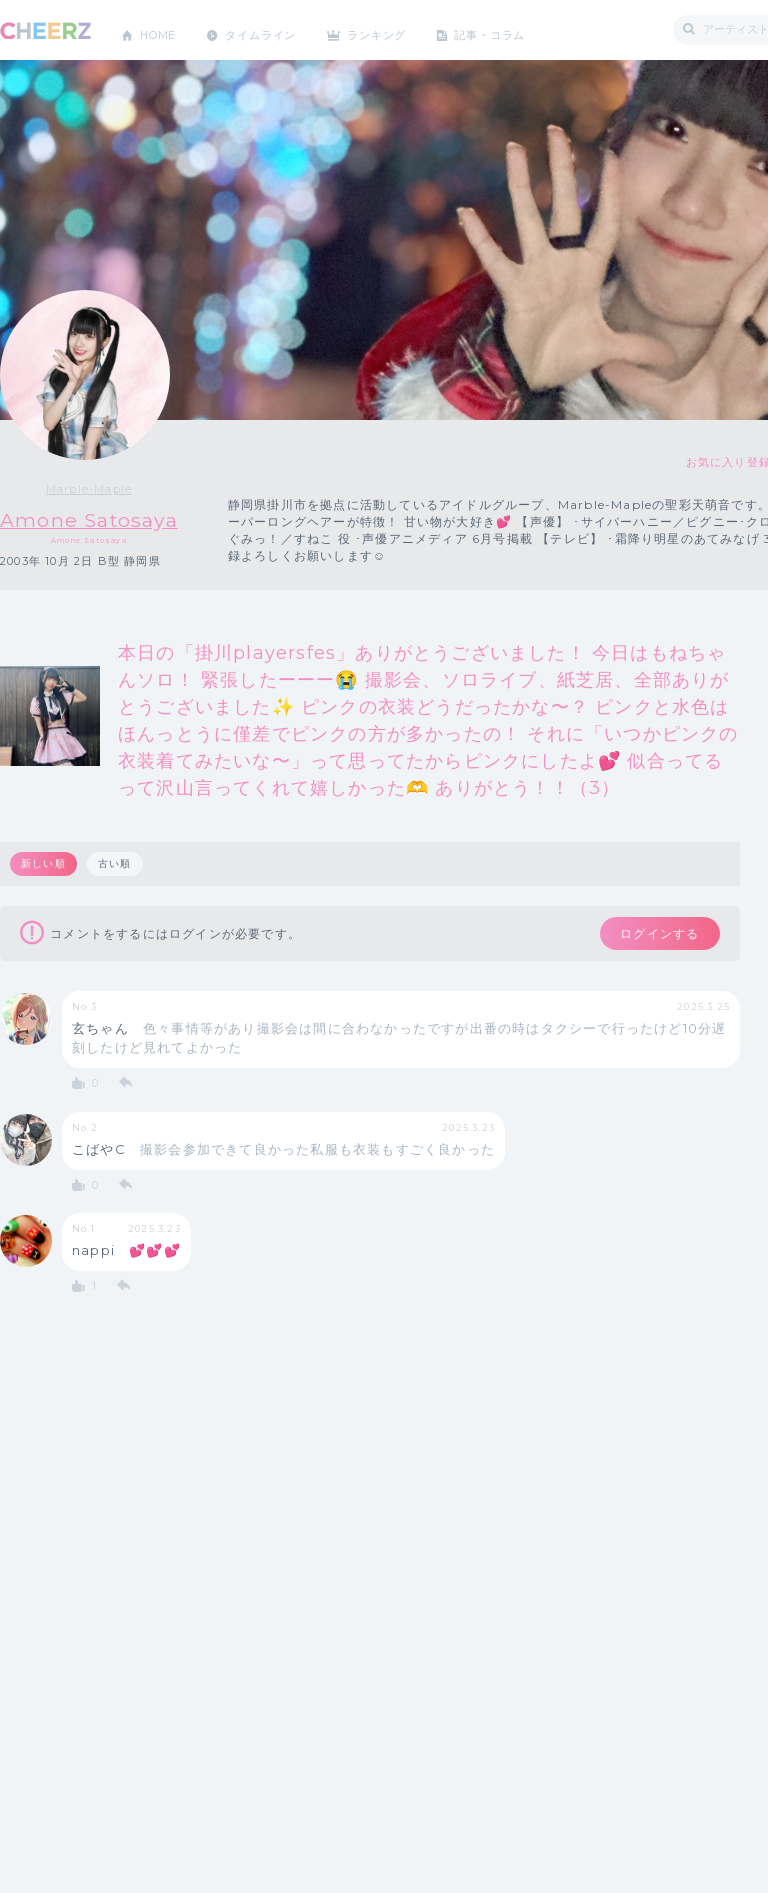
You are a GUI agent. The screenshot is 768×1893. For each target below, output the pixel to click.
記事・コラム (522, 29)
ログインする (647, 936)
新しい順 (44, 864)
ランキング (401, 29)
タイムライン (274, 29)
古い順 (118, 864)
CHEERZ (45, 30)
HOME (163, 29)
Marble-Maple (108, 489)
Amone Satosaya (108, 519)
